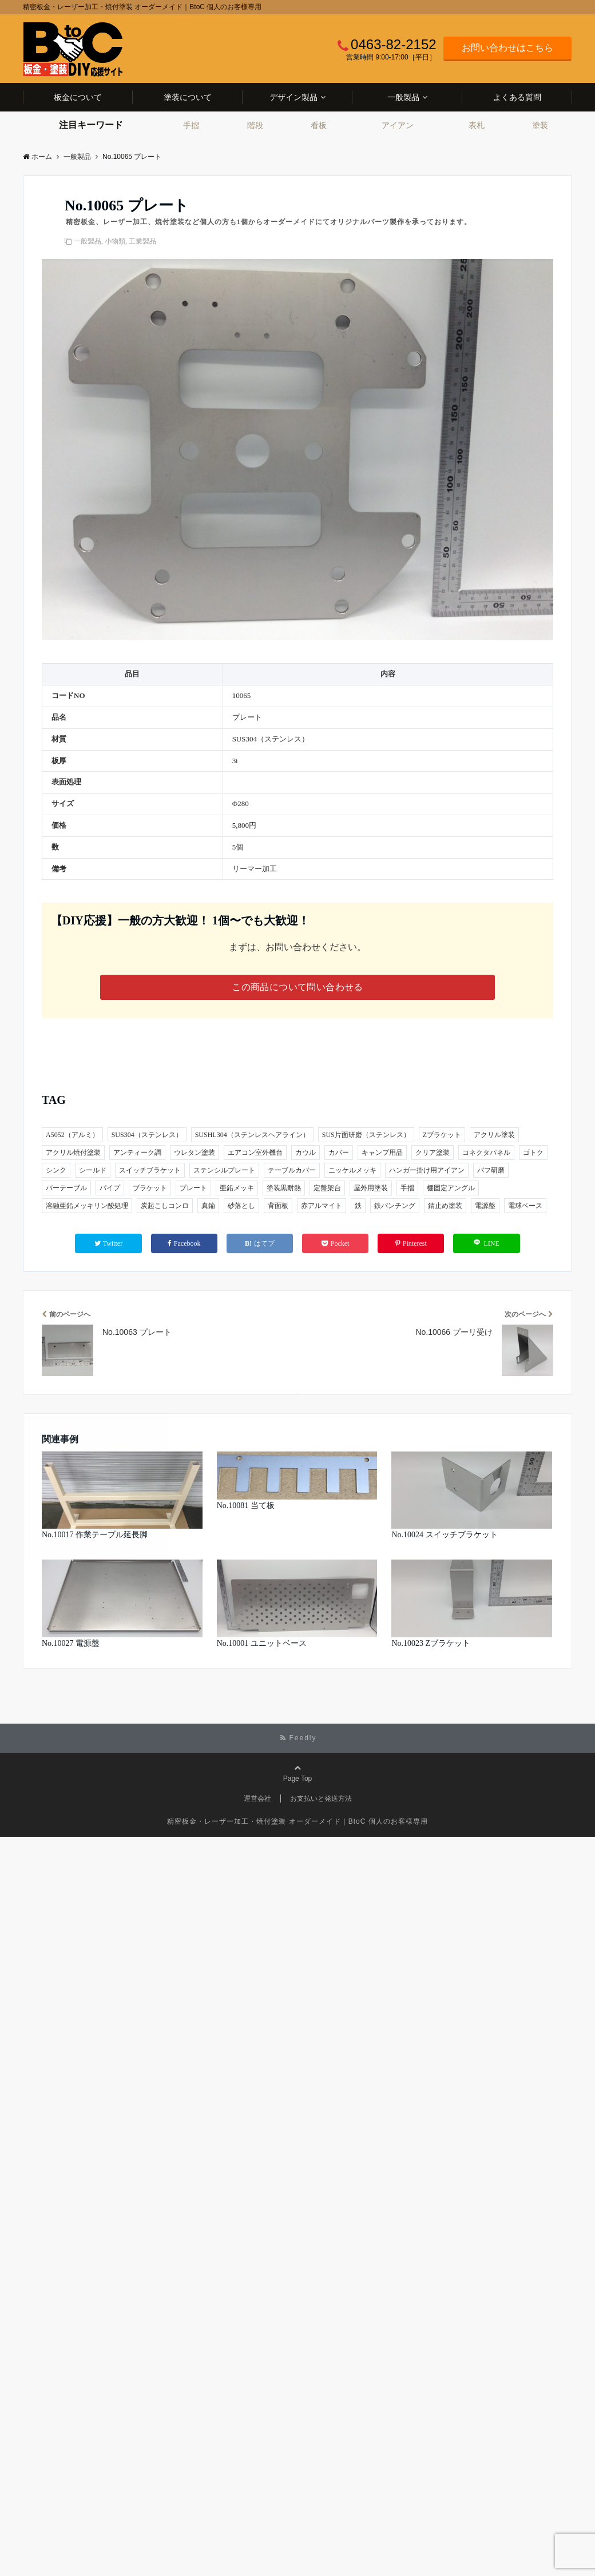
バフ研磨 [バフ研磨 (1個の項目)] (491, 1170)
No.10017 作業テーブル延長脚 (95, 1534)
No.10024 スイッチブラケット (444, 1534)
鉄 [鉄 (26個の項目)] (358, 1206)
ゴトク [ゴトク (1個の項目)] (533, 1153)
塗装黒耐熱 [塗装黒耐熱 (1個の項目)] (284, 1188)
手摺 (191, 125)
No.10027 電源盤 (71, 1643)
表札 (477, 125)
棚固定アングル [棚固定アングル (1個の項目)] (451, 1188)
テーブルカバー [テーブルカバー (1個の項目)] (292, 1170)
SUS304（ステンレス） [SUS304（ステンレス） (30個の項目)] (147, 1135)
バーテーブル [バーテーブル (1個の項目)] (66, 1188)
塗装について (188, 97)
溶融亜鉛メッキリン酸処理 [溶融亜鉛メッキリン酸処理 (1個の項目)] (87, 1206)
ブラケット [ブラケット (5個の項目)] (150, 1188)
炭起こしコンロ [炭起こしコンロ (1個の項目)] (165, 1206)
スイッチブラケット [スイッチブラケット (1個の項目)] (150, 1170)
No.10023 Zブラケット (430, 1643)
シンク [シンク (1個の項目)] (56, 1170)
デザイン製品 (293, 97)
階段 (255, 125)
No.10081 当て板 (246, 1505)
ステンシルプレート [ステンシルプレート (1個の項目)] (224, 1170)
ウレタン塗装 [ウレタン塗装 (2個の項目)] (194, 1153)
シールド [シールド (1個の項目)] (92, 1170)
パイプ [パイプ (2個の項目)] (110, 1188)
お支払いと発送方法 (321, 1799)
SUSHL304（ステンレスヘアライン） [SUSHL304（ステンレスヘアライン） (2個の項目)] (252, 1135)
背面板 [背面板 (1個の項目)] (278, 1206)
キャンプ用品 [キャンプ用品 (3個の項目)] (382, 1153)
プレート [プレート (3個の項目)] (193, 1188)
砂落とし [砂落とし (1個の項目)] (241, 1206)
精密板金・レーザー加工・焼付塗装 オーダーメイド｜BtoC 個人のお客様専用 (297, 1821)
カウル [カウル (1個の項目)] (305, 1153)
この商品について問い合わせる (297, 987)
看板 (319, 125)
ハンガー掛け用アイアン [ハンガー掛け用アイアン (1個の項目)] (427, 1170)
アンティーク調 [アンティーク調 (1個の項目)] (137, 1153)
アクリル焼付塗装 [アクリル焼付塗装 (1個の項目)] (73, 1153)
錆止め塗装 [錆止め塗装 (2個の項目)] (445, 1206)
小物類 (115, 241)
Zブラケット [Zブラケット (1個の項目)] (442, 1135)
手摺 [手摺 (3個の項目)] (407, 1188)
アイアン (398, 125)
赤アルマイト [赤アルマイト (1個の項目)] (321, 1206)
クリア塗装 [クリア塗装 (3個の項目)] (432, 1153)
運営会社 (257, 1799)
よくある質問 (517, 97)
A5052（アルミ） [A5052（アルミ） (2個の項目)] (72, 1135)
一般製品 (403, 97)
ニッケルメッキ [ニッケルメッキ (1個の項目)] (352, 1170)
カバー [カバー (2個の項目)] (338, 1153)
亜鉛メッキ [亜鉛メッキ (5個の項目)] (237, 1188)
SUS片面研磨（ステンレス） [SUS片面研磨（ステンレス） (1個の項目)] (366, 1135)
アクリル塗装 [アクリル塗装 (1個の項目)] (494, 1135)
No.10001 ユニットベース (262, 1643)
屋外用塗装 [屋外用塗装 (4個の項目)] (371, 1188)
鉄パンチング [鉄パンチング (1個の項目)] (394, 1206)
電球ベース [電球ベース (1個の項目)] (525, 1206)
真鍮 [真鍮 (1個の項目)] (208, 1206)
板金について (78, 97)
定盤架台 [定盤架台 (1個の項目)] (327, 1188)
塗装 (540, 125)
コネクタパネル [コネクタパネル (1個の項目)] (486, 1153)
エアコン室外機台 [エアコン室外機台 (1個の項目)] (255, 1153)
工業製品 (142, 241)
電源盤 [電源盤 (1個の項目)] (485, 1206)
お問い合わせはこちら (507, 48)
